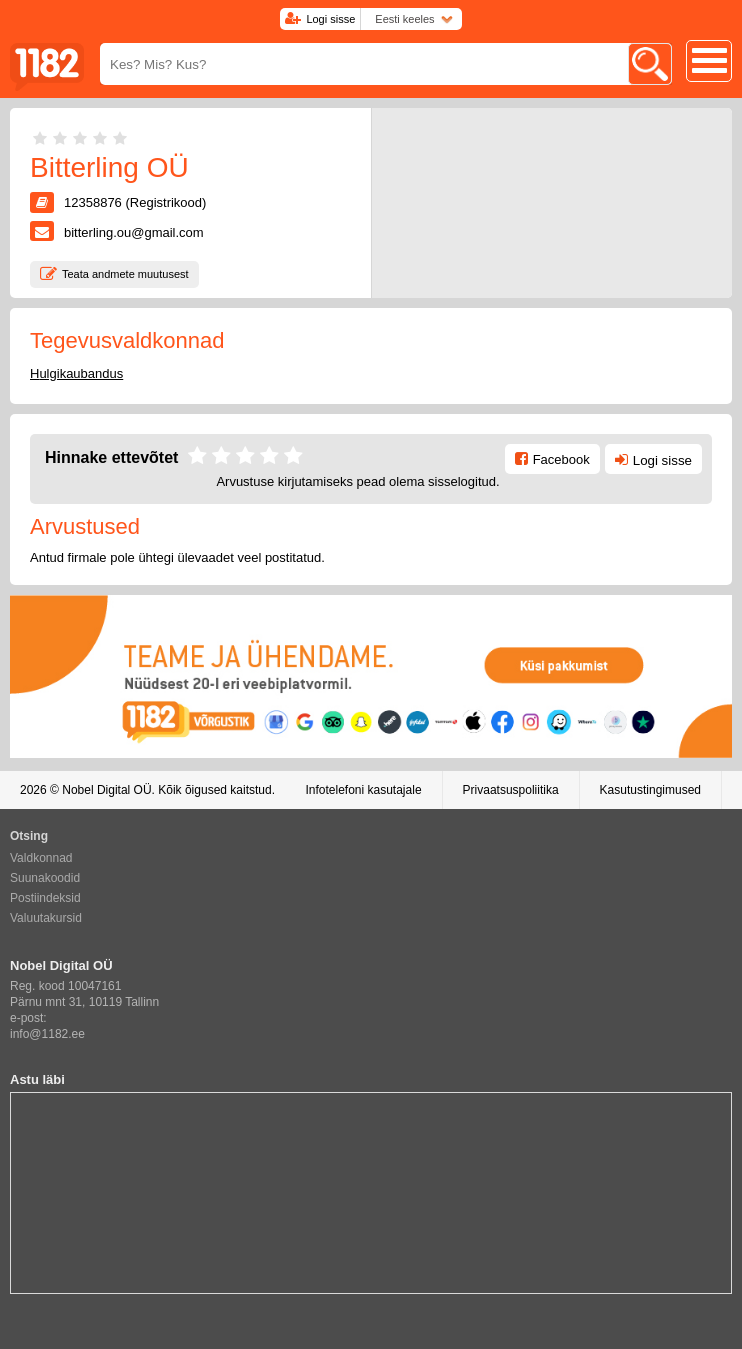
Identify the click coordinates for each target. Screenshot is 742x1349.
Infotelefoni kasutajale (363, 790)
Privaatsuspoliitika (511, 790)
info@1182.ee (47, 1034)
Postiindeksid (45, 898)
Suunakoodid (45, 878)
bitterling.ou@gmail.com (134, 232)
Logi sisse (330, 19)
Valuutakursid (46, 918)
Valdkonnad (41, 858)
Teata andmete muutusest (125, 274)
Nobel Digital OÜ (106, 790)
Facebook (561, 459)
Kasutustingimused (650, 790)
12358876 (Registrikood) (135, 202)
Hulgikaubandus (76, 373)
